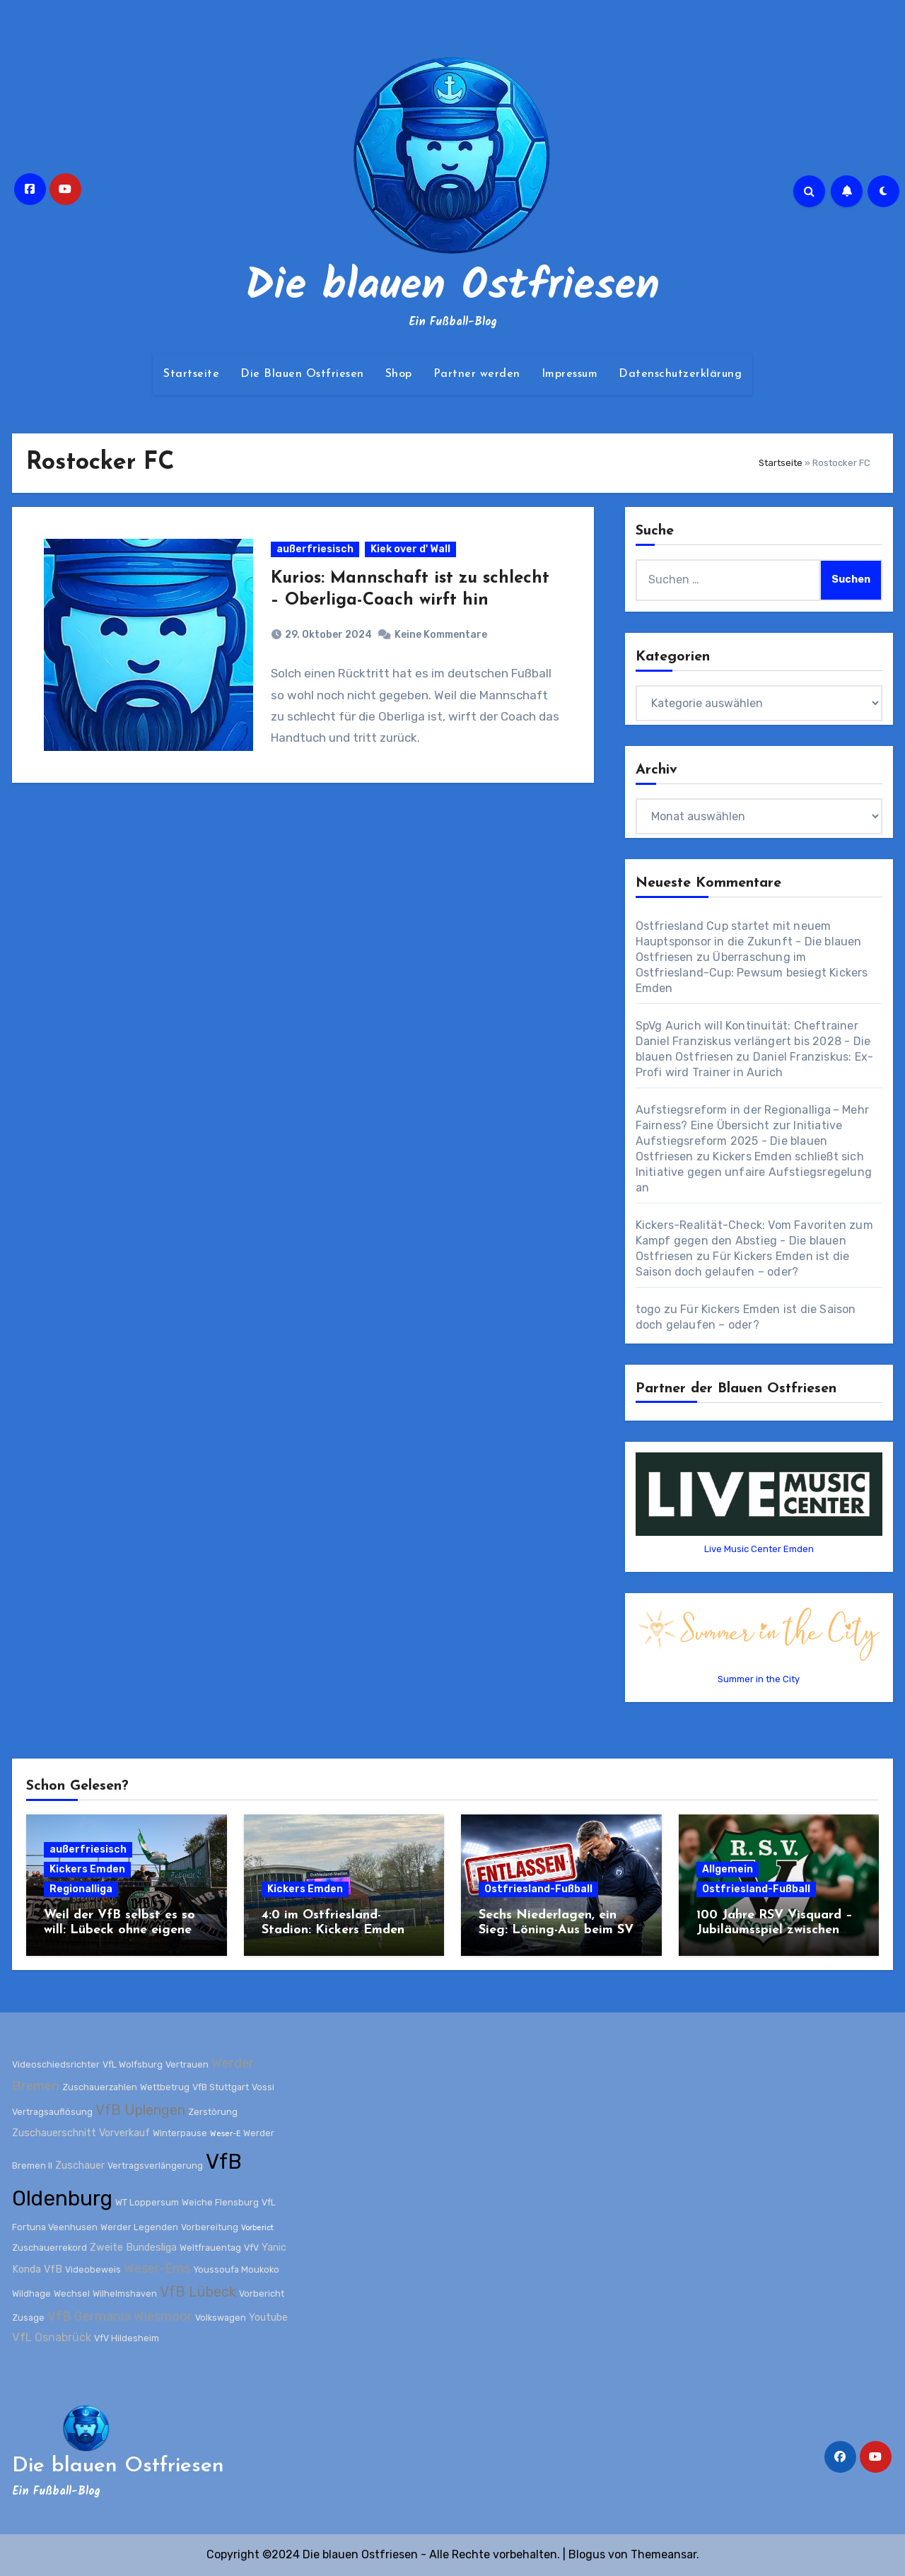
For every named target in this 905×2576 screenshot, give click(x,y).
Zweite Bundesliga (133, 2247)
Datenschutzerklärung (680, 374)
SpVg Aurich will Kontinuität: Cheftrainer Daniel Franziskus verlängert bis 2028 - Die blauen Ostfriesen (753, 1041)
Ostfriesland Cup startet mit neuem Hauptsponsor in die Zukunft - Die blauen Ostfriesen (749, 941)
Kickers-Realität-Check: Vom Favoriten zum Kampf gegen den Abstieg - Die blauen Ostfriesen (754, 1240)
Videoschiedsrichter (56, 2064)
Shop (398, 374)
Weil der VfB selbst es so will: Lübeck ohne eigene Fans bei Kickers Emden (119, 1930)
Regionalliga (80, 1889)
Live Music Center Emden (759, 1549)
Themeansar (663, 2554)
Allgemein (727, 1869)
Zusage (28, 2317)
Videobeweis (93, 2269)
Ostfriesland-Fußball (538, 1889)
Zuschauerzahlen (99, 2087)
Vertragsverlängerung (155, 2165)
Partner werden (476, 374)
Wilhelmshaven (125, 2293)
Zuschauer (80, 2165)
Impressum (570, 374)
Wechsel (72, 2293)
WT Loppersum (147, 2202)
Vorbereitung (209, 2227)
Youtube (268, 2318)
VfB (53, 2269)
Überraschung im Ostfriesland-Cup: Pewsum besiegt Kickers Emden (752, 972)
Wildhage (31, 2293)
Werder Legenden (139, 2227)
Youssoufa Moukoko (236, 2269)
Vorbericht (261, 2293)
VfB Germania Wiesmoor (119, 2316)
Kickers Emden (87, 1869)
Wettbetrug (164, 2087)
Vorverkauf (124, 2133)
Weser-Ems (157, 2268)
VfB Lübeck (198, 2291)
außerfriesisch (315, 549)
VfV (251, 2247)
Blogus (586, 2554)
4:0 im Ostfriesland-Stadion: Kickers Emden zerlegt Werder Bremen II (338, 1930)
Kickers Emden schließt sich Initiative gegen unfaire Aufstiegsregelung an (754, 1172)
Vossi (263, 2087)
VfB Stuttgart (220, 2087)
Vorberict (257, 2227)
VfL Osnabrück (51, 2337)
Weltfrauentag (210, 2247)
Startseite (191, 374)
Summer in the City (759, 1679)
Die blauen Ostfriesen (452, 287)
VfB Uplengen (140, 2109)
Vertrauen (187, 2064)
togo (648, 1309)
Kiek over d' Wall (410, 549)
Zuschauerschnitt (54, 2133)
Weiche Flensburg (220, 2202)
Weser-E (225, 2133)
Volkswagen (220, 2317)
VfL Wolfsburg (133, 2064)
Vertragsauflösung (52, 2111)
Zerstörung (213, 2111)
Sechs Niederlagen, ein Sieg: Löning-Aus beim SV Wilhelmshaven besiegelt (556, 1930)
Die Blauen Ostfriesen (302, 374)
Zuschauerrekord (49, 2247)
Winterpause (180, 2133)
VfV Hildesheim (126, 2338)
